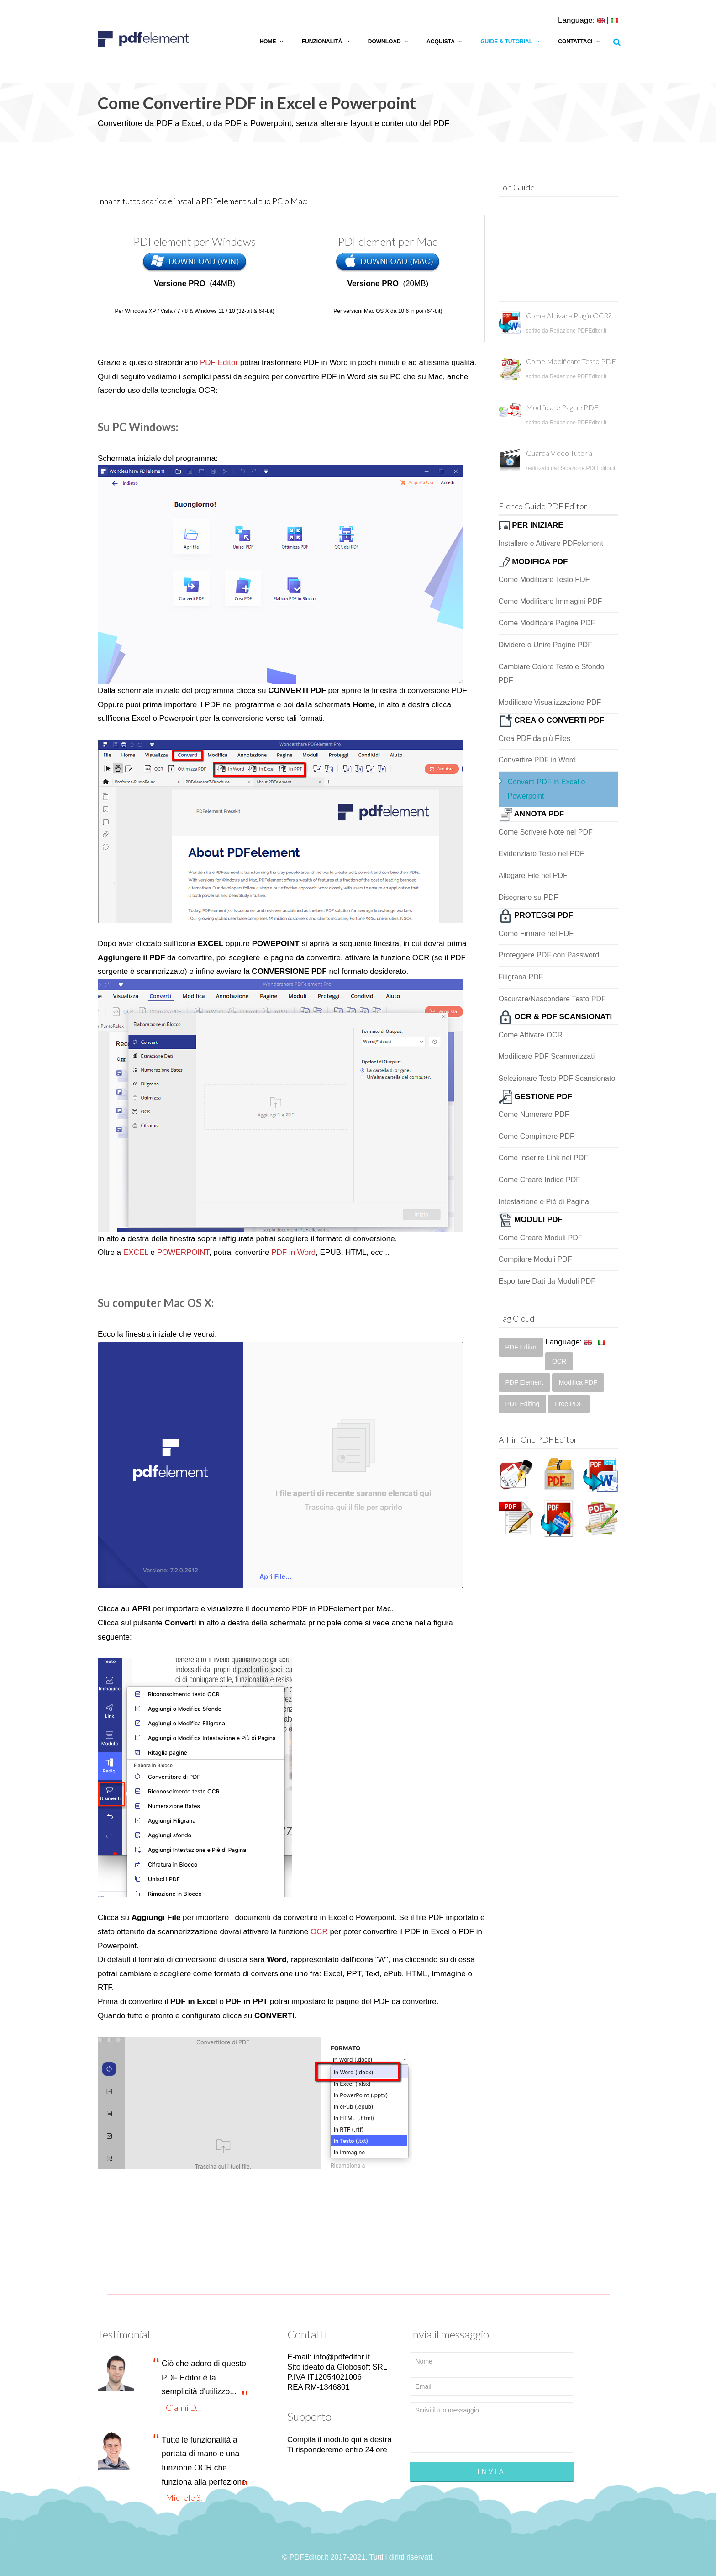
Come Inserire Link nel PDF (544, 1158)
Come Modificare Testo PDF (571, 361)
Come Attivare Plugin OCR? (568, 315)
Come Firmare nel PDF (536, 933)
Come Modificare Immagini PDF (550, 601)
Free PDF (569, 1403)
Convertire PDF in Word (537, 760)
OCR (319, 1931)
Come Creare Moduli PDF (541, 1238)
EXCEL (135, 1252)
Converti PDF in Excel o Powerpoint (546, 789)
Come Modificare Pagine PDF (547, 623)
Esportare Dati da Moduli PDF (547, 1281)
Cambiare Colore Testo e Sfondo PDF (552, 674)
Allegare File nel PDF (533, 875)
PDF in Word (293, 1252)
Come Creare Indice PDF (540, 1180)
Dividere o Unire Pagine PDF (545, 645)
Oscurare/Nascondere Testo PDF (552, 999)
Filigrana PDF (521, 977)
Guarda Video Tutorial (560, 453)
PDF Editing (522, 1403)
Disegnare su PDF (528, 897)
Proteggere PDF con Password (549, 955)
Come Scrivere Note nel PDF (546, 832)
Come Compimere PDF (536, 1136)
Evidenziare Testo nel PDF (541, 853)
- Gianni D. (180, 2407)
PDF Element (524, 1382)
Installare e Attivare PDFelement (551, 543)
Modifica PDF (578, 1382)
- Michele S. (182, 2497)
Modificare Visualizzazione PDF (550, 702)
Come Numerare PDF (534, 1114)
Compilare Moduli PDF (535, 1259)
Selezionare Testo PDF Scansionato (557, 1078)
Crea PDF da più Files (534, 738)
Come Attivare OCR (531, 1035)
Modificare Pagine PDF (562, 407)
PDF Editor (219, 362)
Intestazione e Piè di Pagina (544, 1202)
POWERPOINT (183, 1252)
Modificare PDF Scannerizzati (547, 1056)
